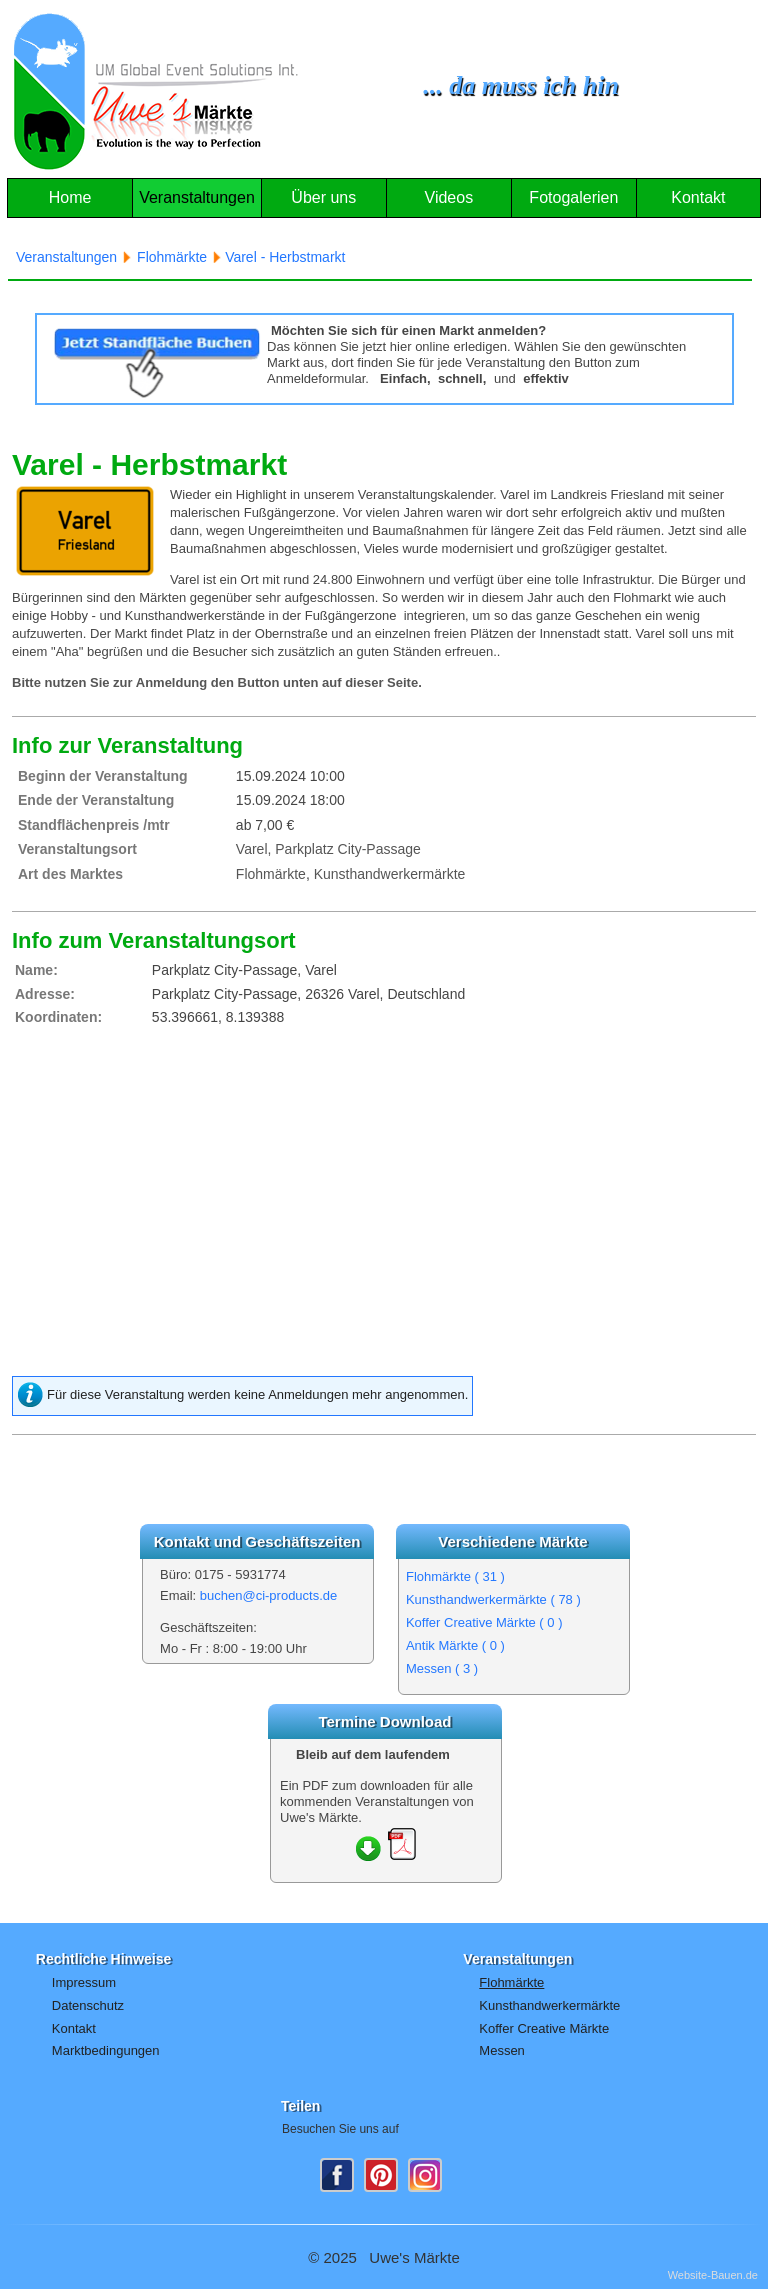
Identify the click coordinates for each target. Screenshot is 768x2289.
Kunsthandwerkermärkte (493, 1599)
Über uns (323, 197)
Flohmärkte (455, 1576)
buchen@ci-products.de (269, 1595)
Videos (449, 197)
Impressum (84, 1982)
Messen (442, 1668)
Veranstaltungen (197, 197)
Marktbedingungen (106, 2050)
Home (70, 197)
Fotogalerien (573, 197)
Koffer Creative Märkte (484, 1622)
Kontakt (698, 197)
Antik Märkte (455, 1645)
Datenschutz (88, 2005)
